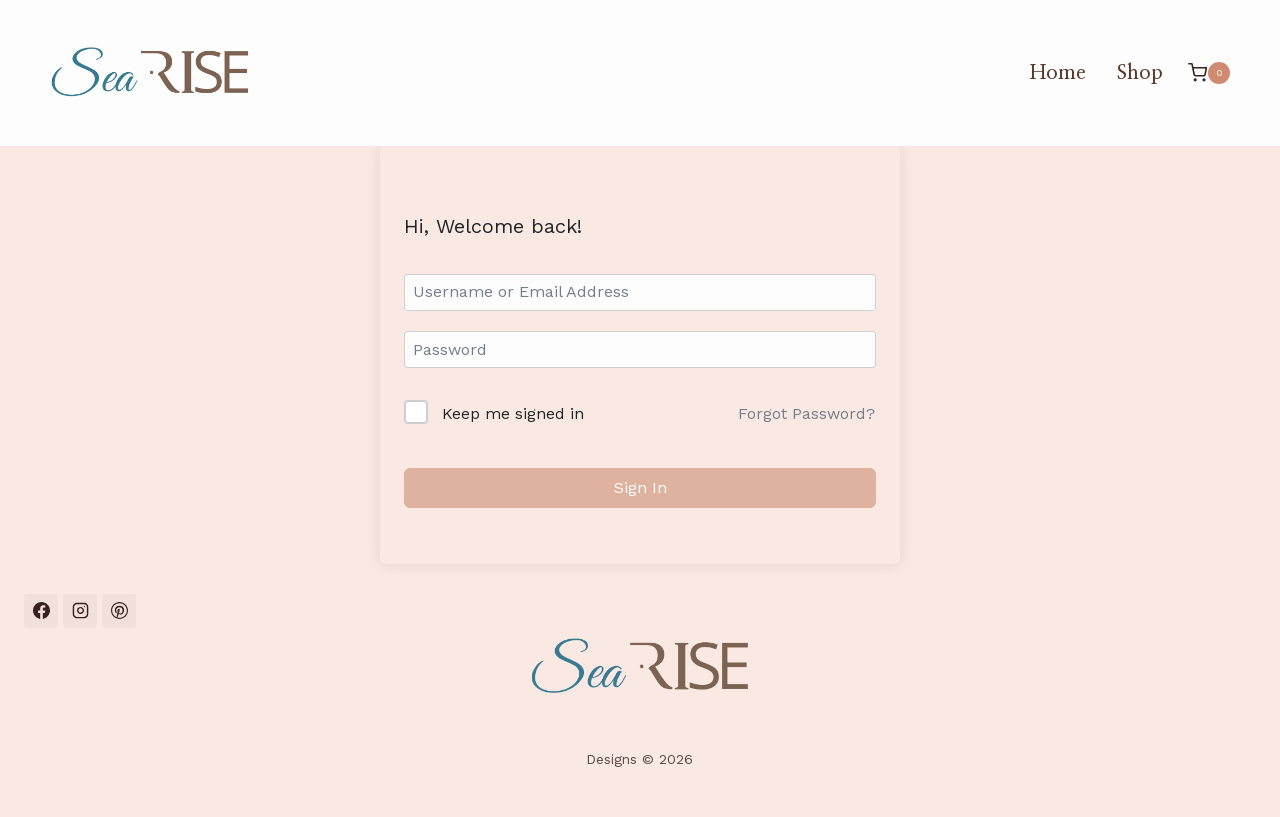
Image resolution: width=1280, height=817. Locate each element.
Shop (1140, 73)
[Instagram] (80, 611)
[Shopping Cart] (1209, 72)
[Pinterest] (119, 611)
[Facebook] (41, 611)
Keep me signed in (513, 413)
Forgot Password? (806, 413)
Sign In (640, 487)
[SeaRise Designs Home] (640, 667)
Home (1058, 73)
